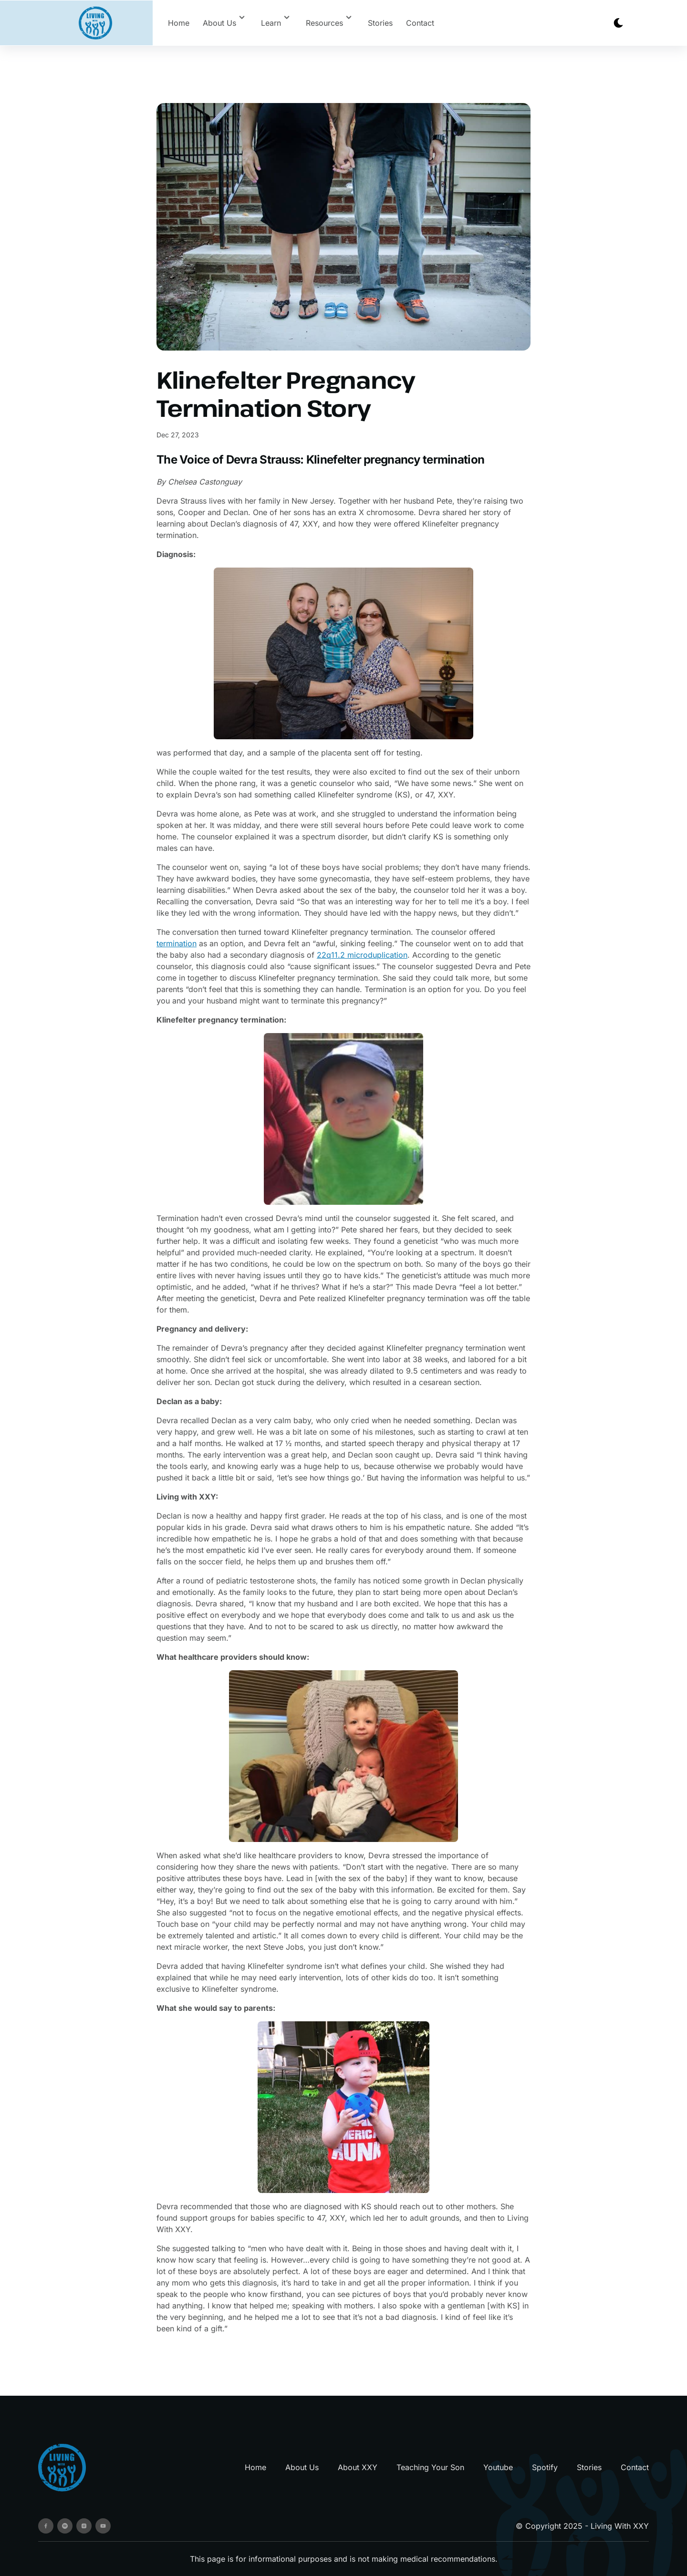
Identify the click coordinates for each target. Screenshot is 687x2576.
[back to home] (95, 23)
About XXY (357, 2467)
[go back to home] (62, 2467)
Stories (380, 23)
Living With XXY (620, 2526)
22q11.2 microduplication (362, 955)
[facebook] (45, 2526)
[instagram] (84, 2526)
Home (178, 23)
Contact (420, 23)
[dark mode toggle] (618, 22)
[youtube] (103, 2526)
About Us (302, 2467)
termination (176, 943)
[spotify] (65, 2526)
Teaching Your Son (430, 2467)
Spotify (545, 2467)
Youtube (498, 2467)
